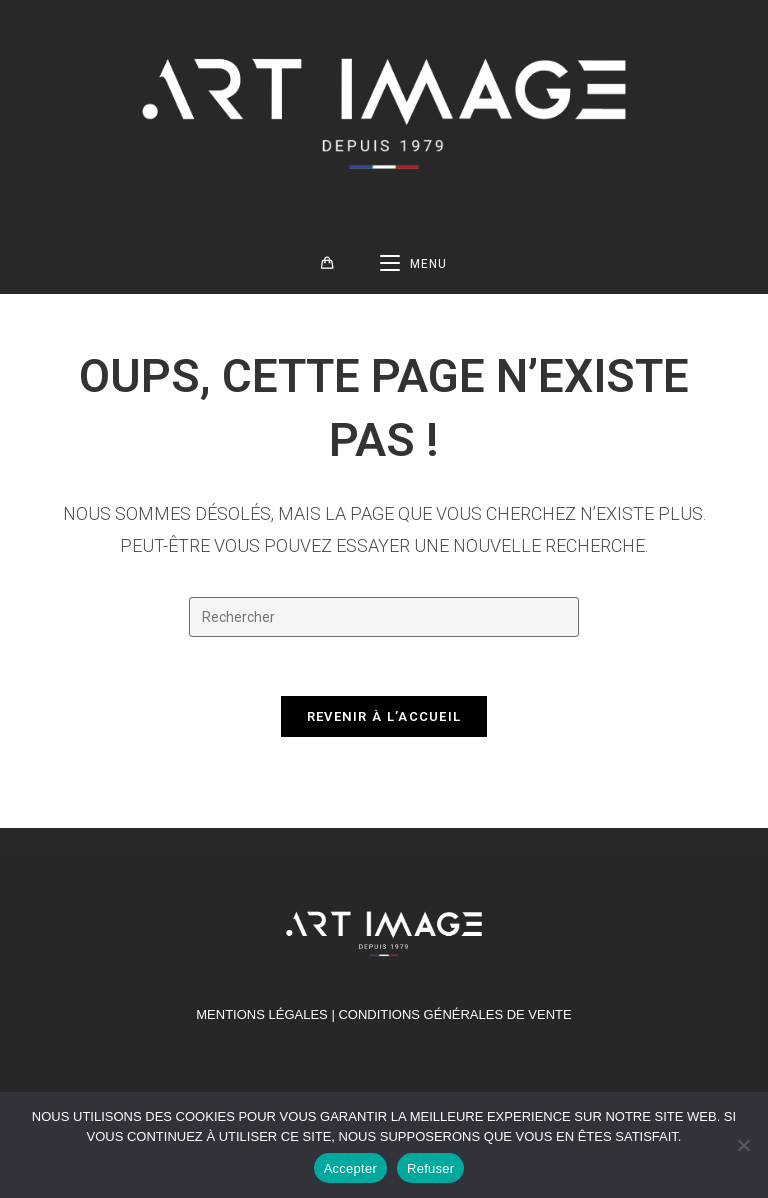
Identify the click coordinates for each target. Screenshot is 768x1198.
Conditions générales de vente (454, 1020)
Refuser (430, 1168)
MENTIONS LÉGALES (261, 1020)
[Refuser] (743, 1145)
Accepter (350, 1168)
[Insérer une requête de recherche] (384, 621)
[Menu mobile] (413, 268)
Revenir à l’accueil (384, 722)
